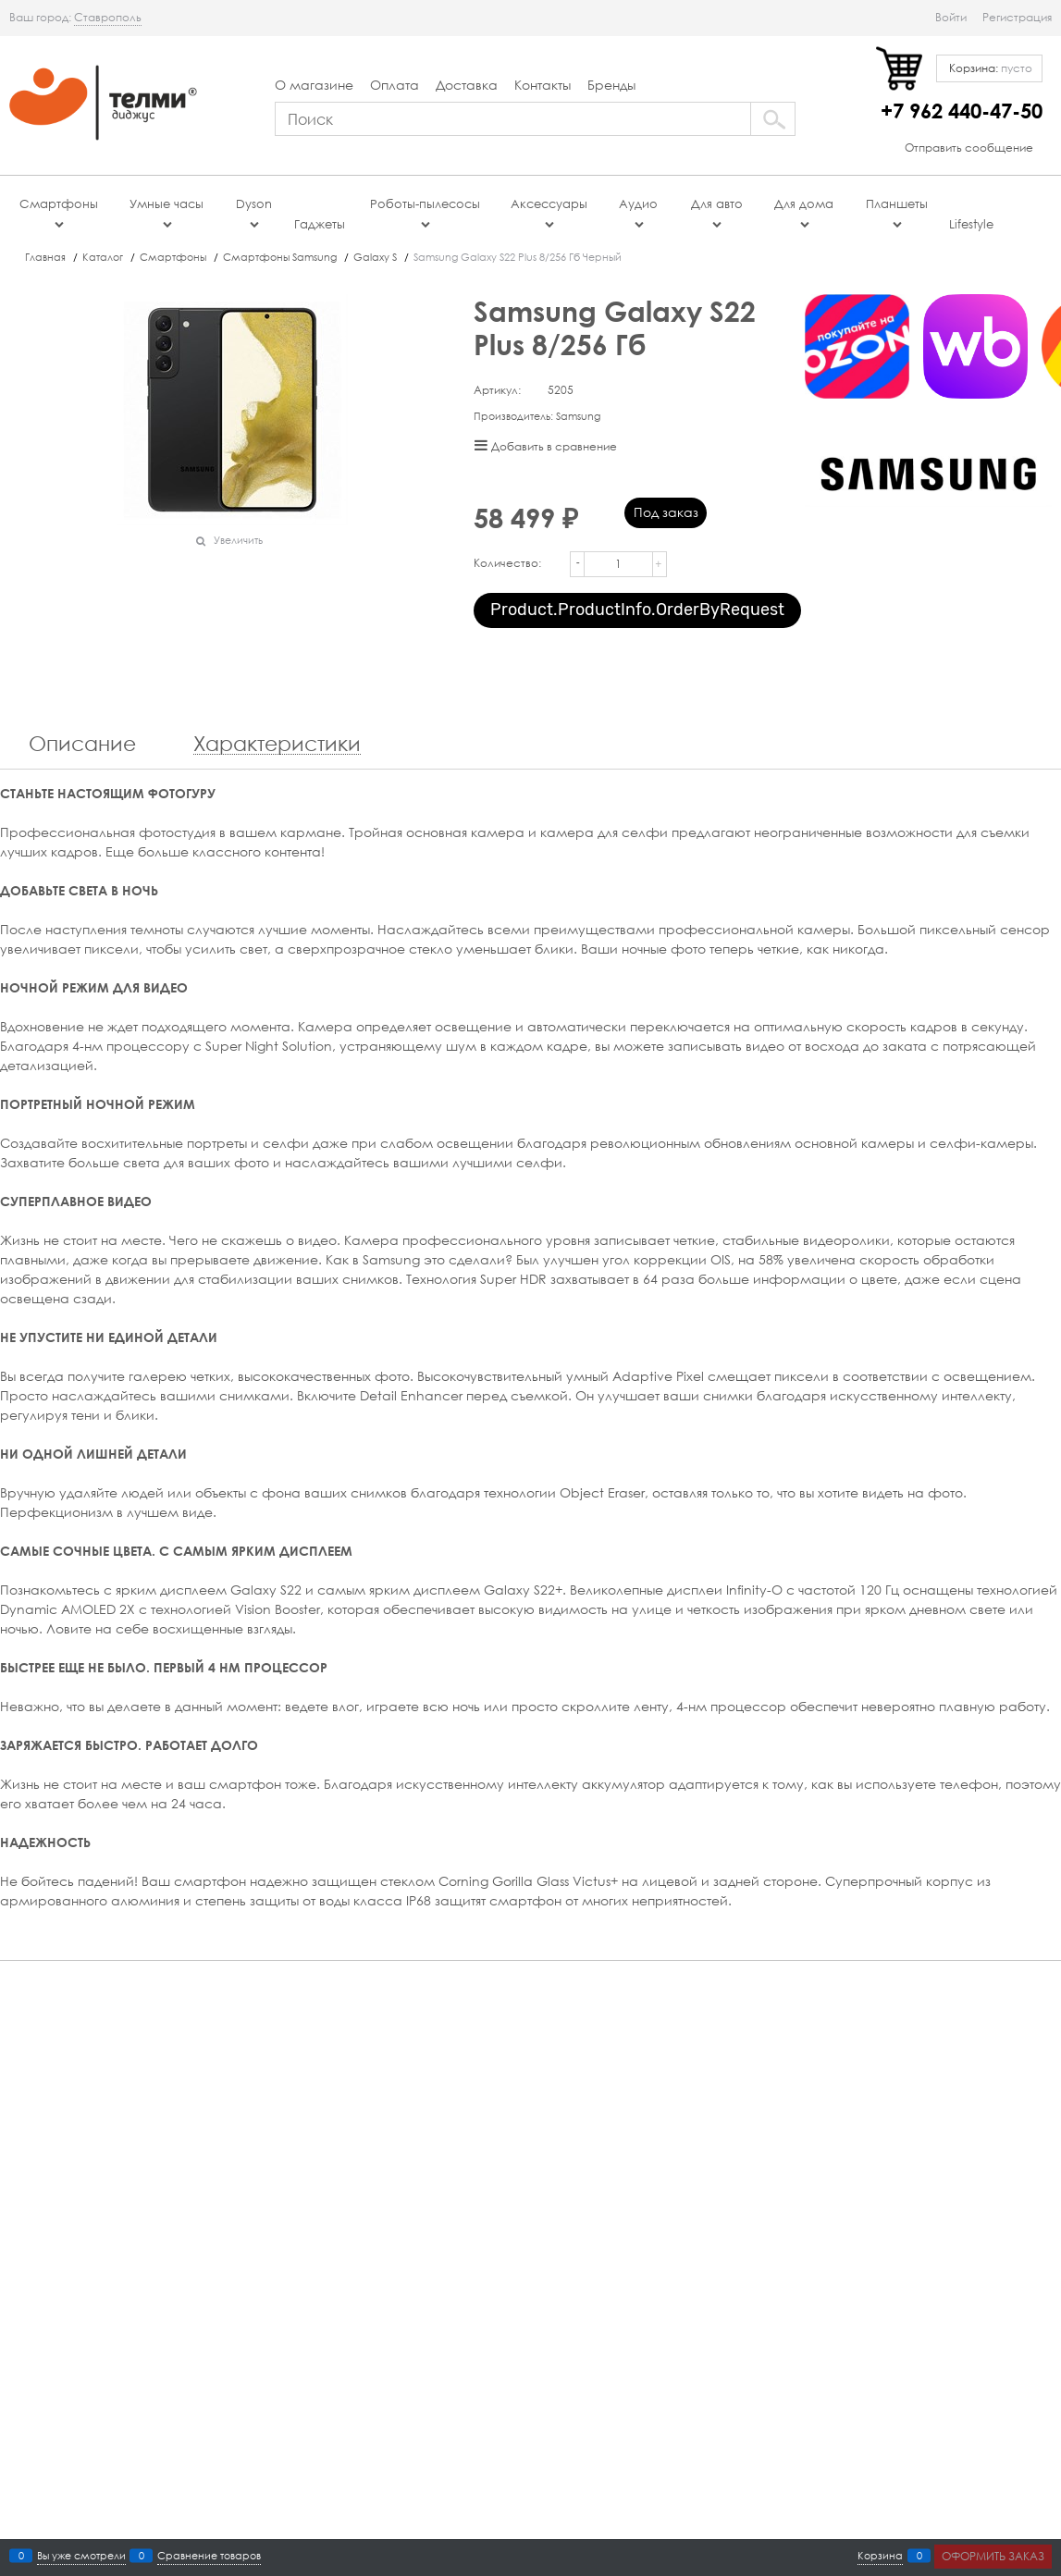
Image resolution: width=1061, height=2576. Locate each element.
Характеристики (277, 744)
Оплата (394, 84)
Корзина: (989, 68)
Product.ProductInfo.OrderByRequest (637, 609)
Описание (82, 744)
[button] (662, 553)
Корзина (880, 2555)
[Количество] (618, 564)
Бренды (611, 84)
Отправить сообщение (969, 147)
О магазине (314, 84)
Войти (951, 17)
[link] (108, 17)
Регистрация (1017, 17)
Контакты (542, 84)
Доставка (467, 84)
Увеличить (238, 540)
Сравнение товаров (209, 2555)
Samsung (578, 416)
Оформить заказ (993, 2556)
